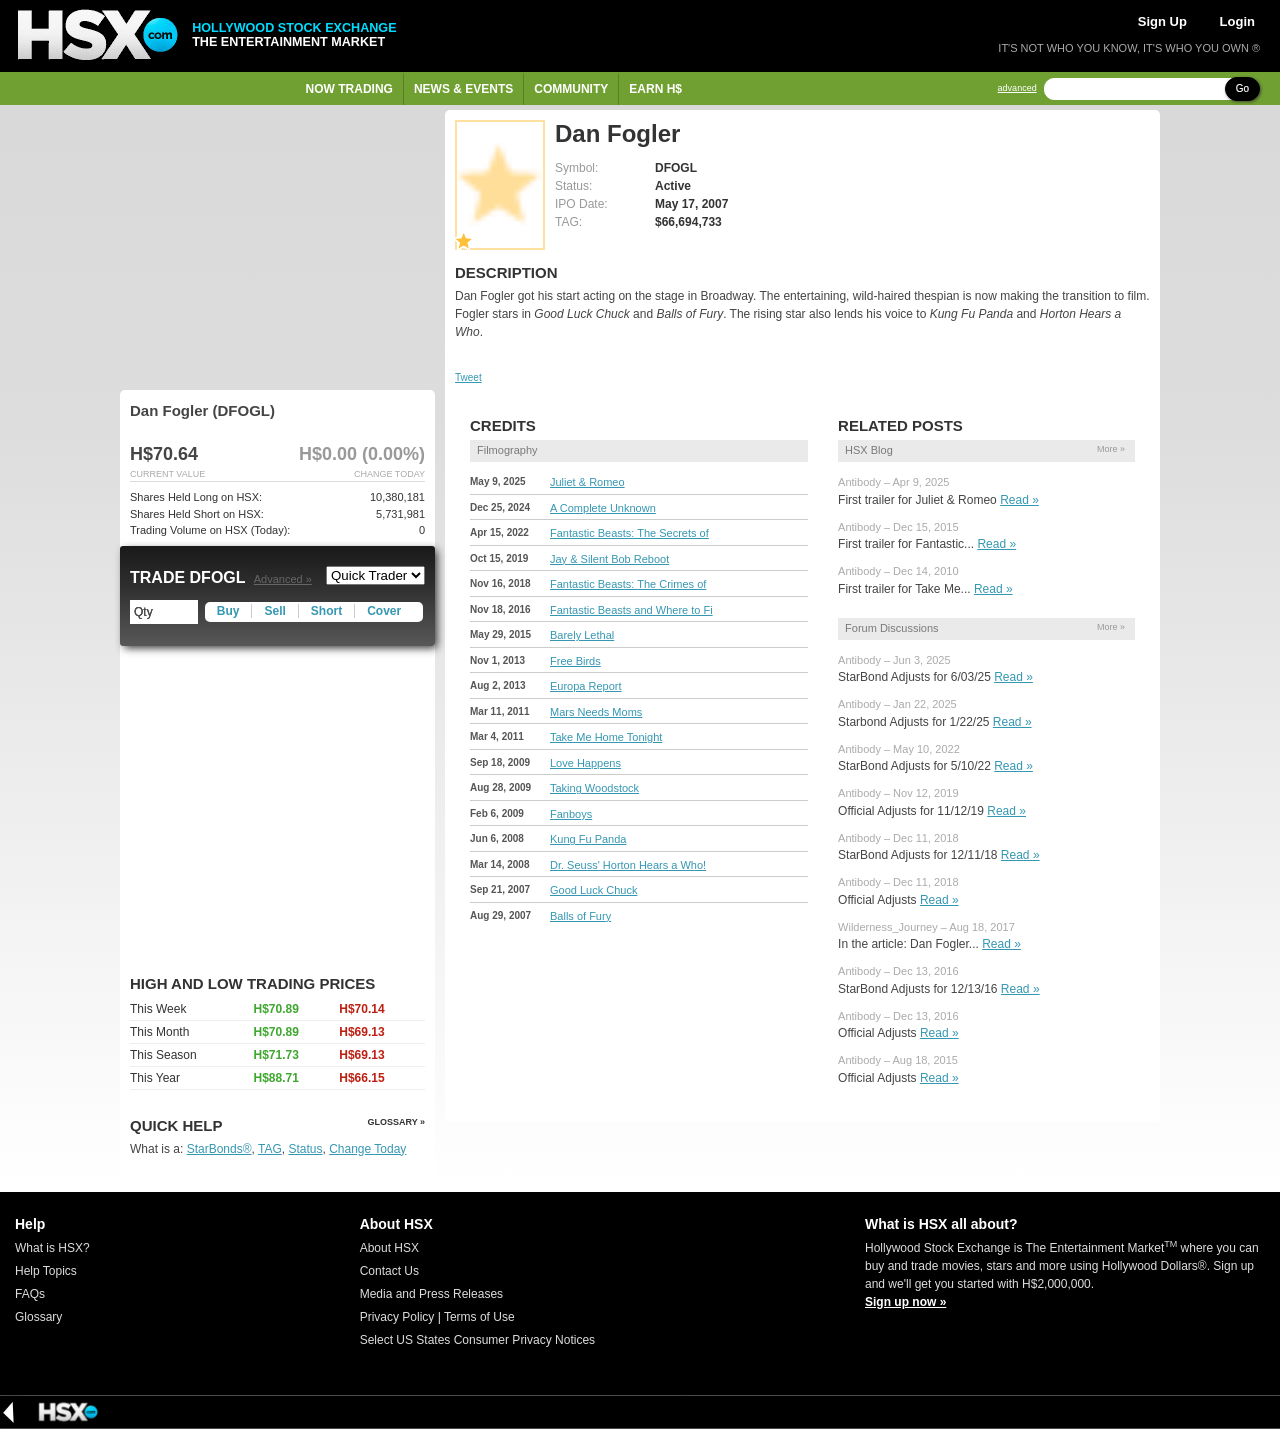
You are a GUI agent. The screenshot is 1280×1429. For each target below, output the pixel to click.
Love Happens (585, 763)
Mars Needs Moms (596, 712)
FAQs (30, 1294)
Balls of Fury (580, 916)
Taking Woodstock (594, 788)
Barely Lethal (582, 635)
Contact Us (389, 1271)
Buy (228, 611)
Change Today (367, 1149)
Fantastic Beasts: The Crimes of (628, 584)
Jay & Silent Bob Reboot (609, 559)
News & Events (463, 89)
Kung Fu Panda (588, 839)
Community (571, 89)
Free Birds (575, 661)
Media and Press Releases (431, 1294)
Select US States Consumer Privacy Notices (477, 1340)
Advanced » (283, 579)
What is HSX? (52, 1248)
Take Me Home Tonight (606, 737)
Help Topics (46, 1271)
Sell (274, 611)
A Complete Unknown (603, 508)
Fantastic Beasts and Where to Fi (631, 610)
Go (1242, 88)
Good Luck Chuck (593, 890)
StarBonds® (219, 1149)
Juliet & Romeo (587, 482)
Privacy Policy (397, 1317)
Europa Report (586, 686)
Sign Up (1162, 21)
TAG (270, 1149)
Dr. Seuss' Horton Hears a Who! (628, 865)
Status (305, 1149)
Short (326, 611)
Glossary (38, 1317)
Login (1237, 21)
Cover (384, 611)
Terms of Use (479, 1317)
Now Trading (349, 89)
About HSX (389, 1248)
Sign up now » (905, 1302)
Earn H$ (655, 89)
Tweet (468, 377)
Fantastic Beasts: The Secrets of (629, 533)
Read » (1019, 500)
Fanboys (571, 814)
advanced (1017, 88)
